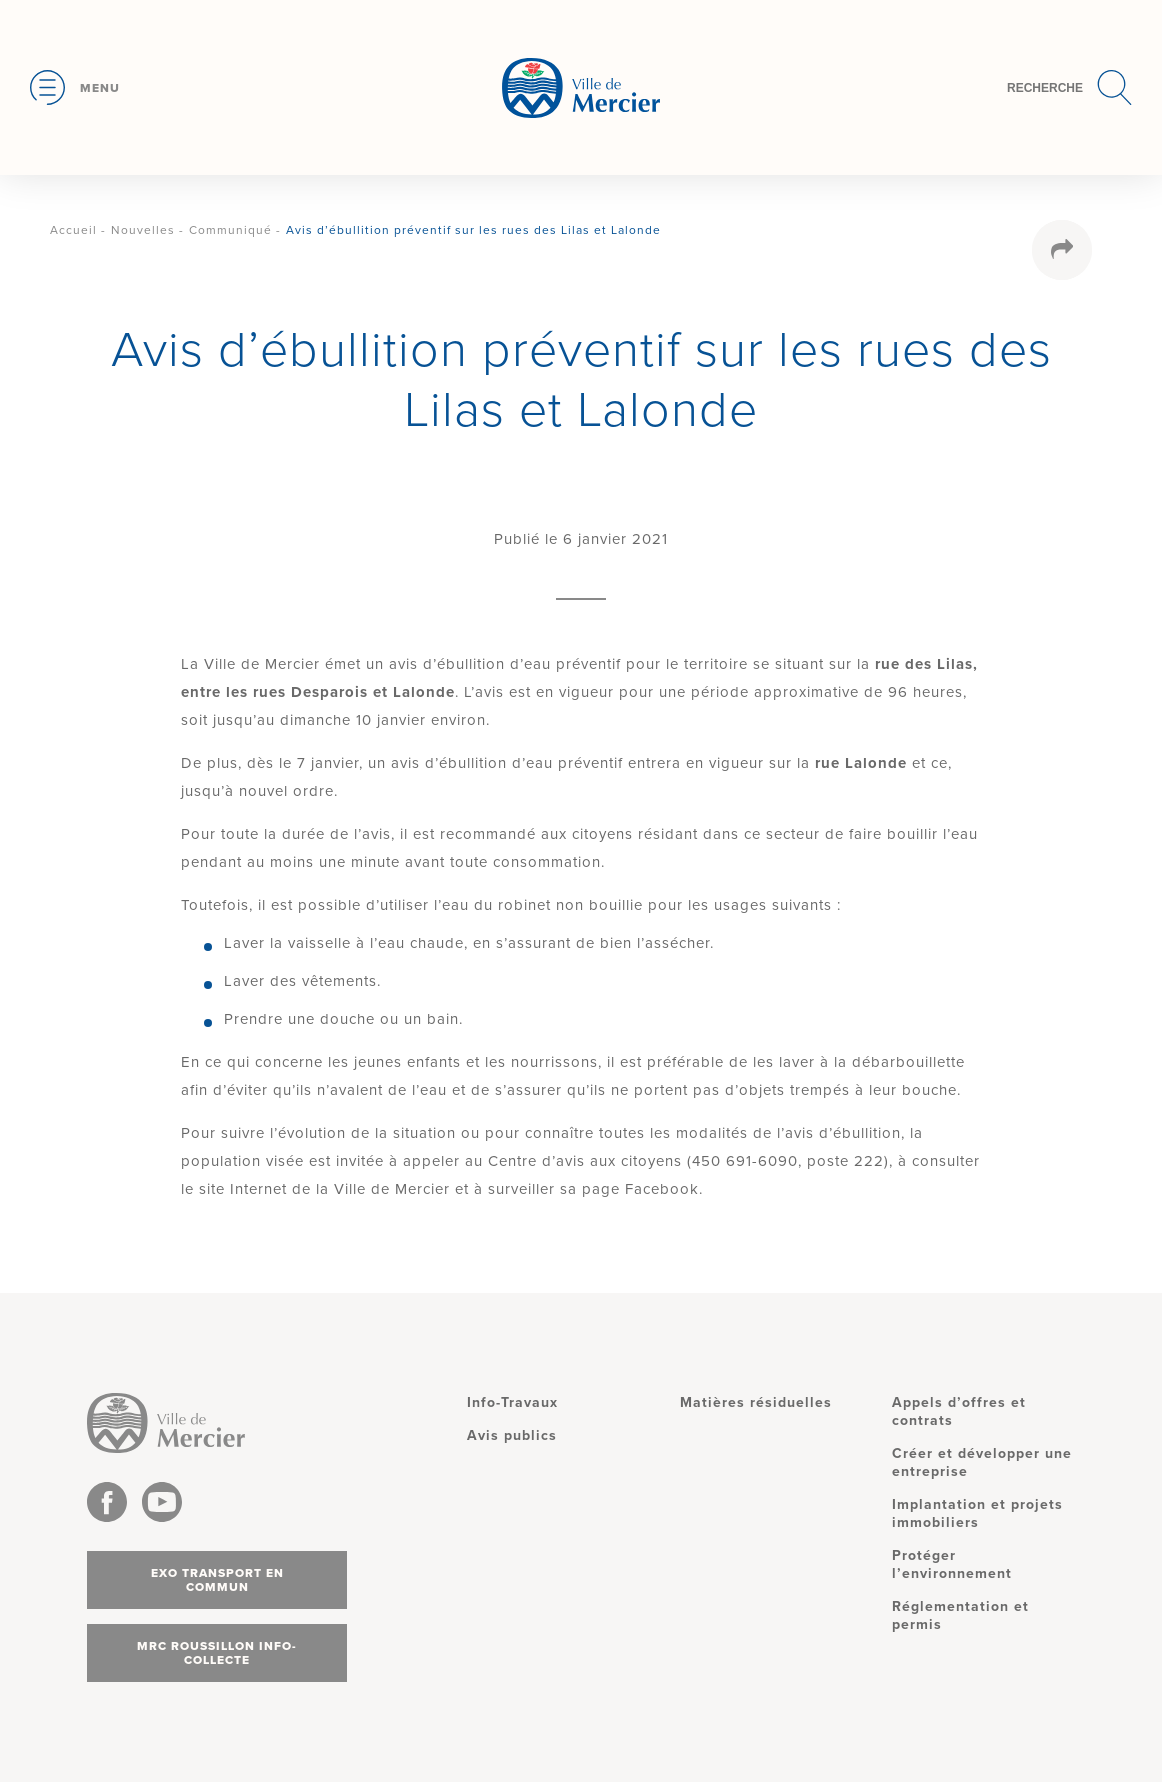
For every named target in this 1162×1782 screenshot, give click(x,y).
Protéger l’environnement (952, 1564)
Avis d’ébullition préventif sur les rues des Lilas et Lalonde (473, 230)
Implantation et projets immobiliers (977, 1513)
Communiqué (230, 230)
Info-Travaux (512, 1402)
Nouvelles (143, 230)
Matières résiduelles (756, 1402)
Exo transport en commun (217, 1580)
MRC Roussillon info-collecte (217, 1653)
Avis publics (512, 1435)
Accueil (73, 230)
